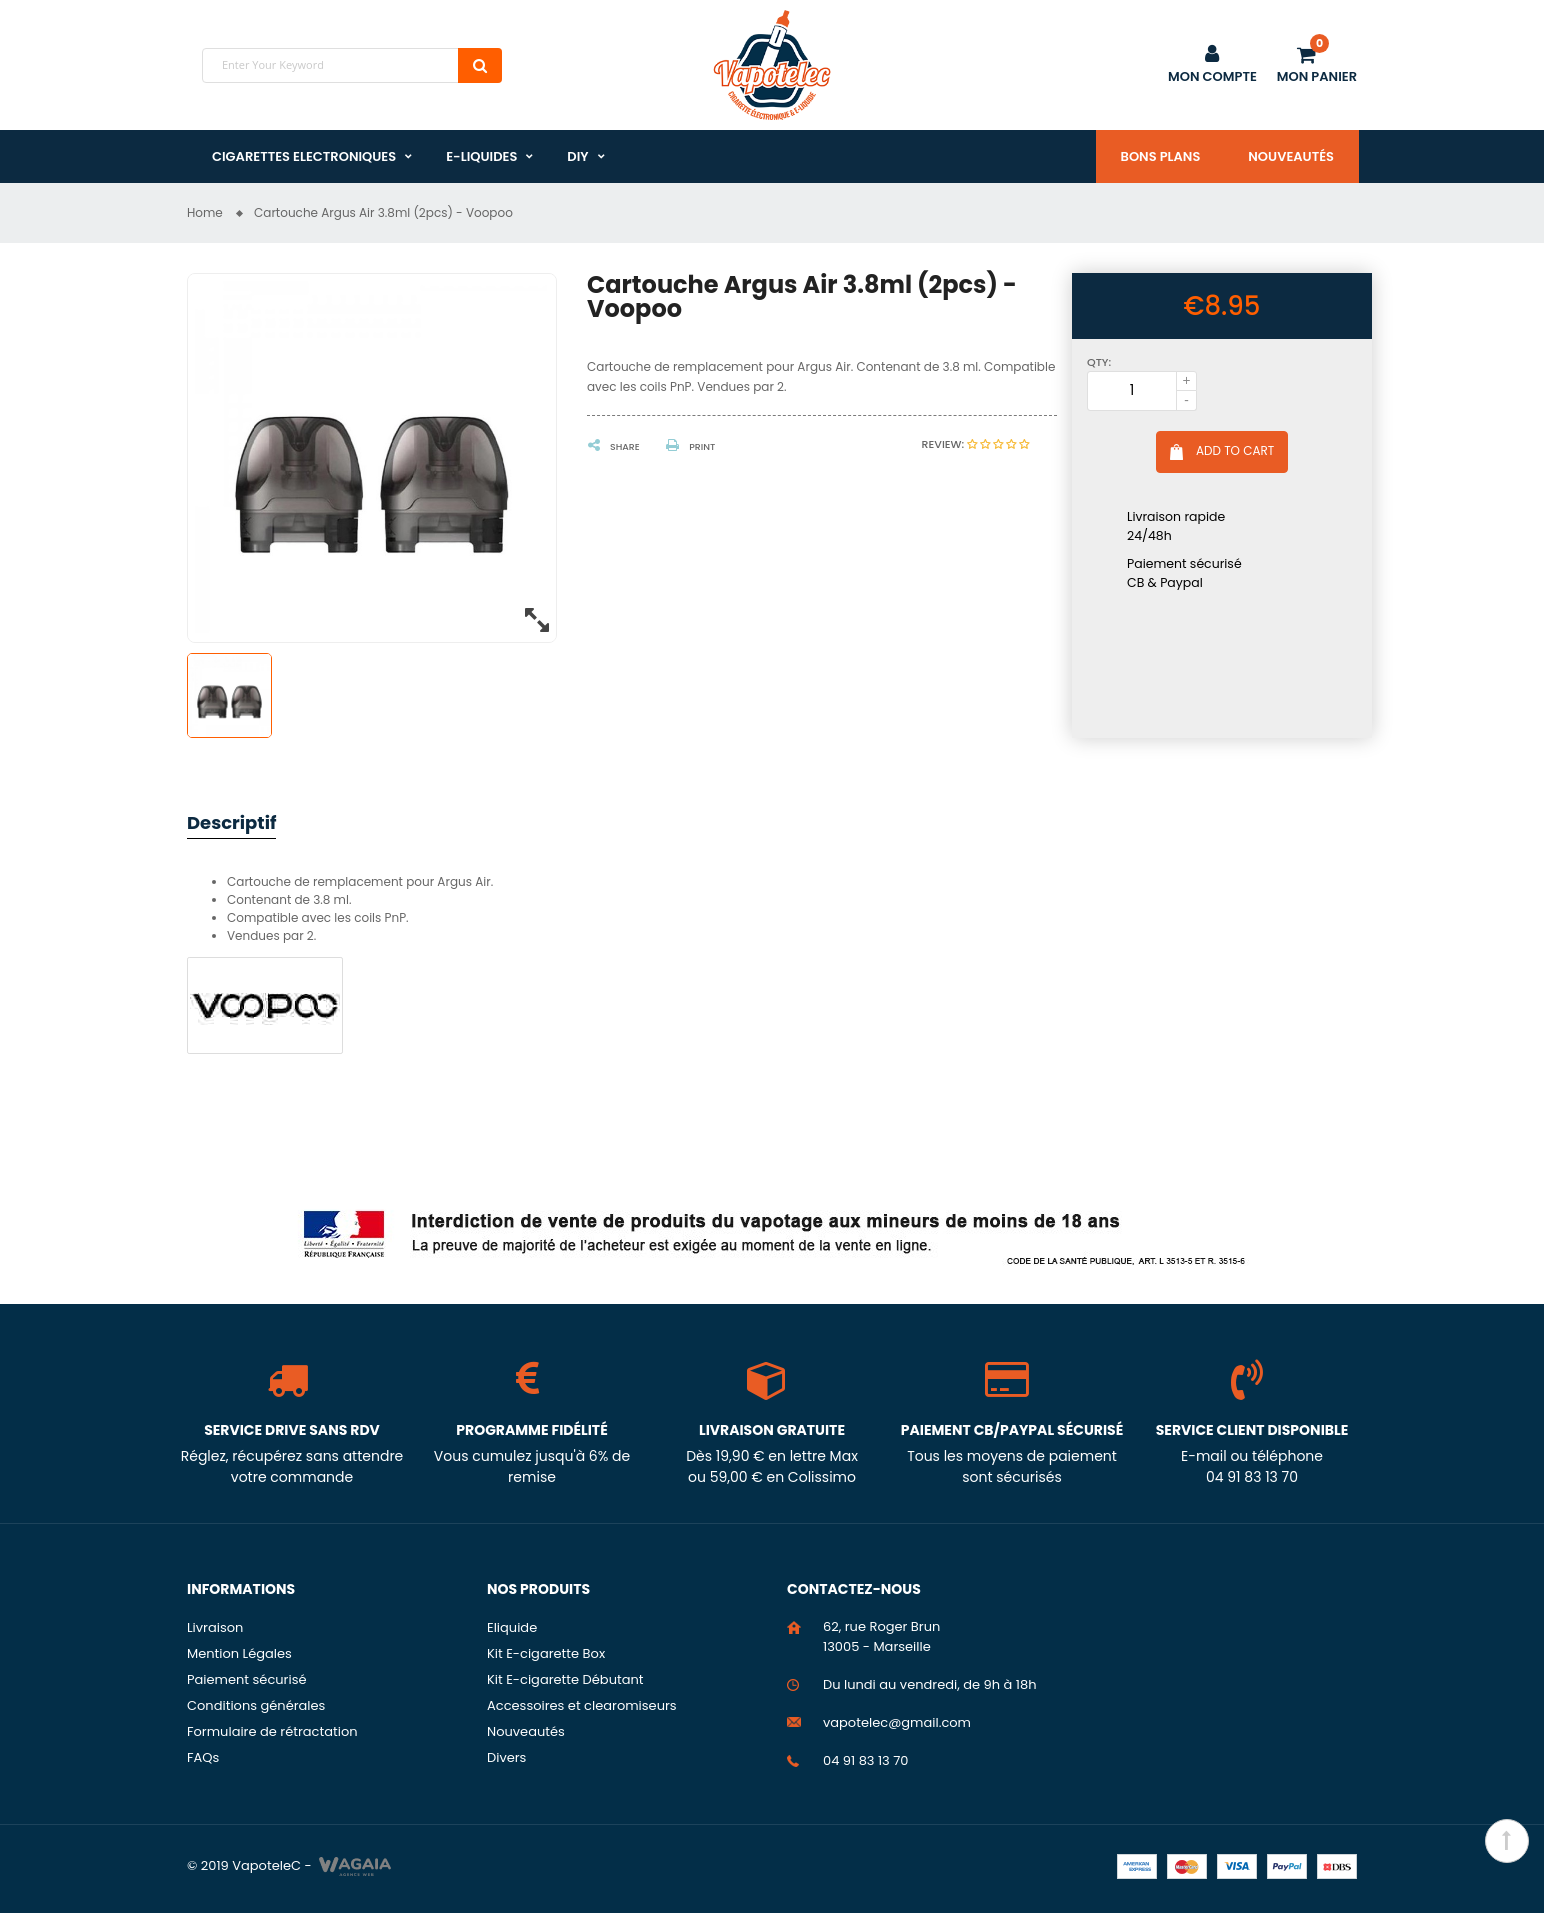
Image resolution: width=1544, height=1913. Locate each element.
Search (480, 65)
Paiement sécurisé (247, 1679)
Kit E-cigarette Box (546, 1653)
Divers (506, 1757)
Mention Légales (239, 1653)
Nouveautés (1291, 156)
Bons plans (1161, 156)
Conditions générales (256, 1705)
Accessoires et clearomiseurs (582, 1705)
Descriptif (231, 822)
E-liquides (481, 156)
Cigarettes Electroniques (304, 156)
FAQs (203, 1757)
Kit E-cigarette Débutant (565, 1679)
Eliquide (512, 1627)
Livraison (215, 1627)
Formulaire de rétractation (272, 1731)
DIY (577, 156)
